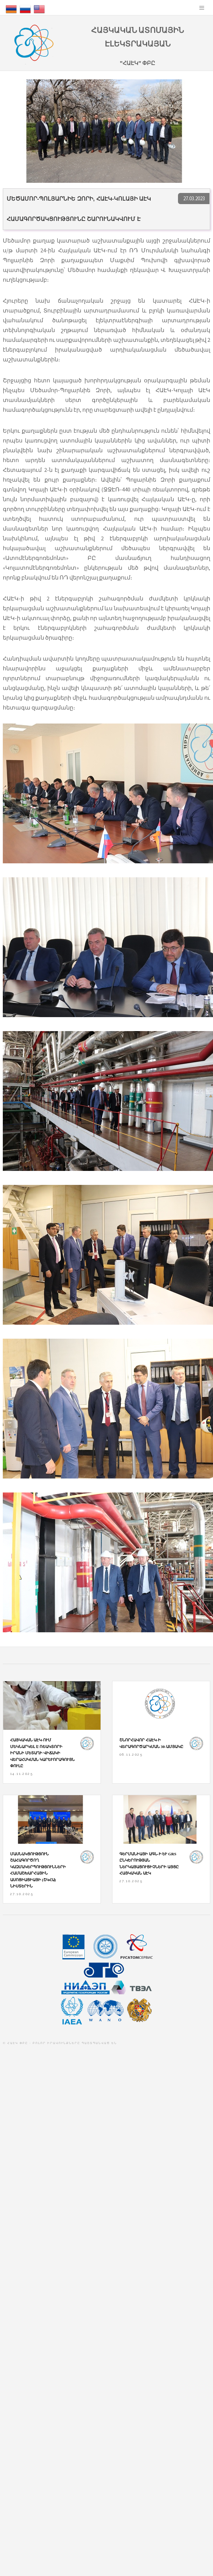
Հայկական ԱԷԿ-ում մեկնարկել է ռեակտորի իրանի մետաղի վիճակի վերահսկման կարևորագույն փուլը (42, 1753)
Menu (202, 7)
